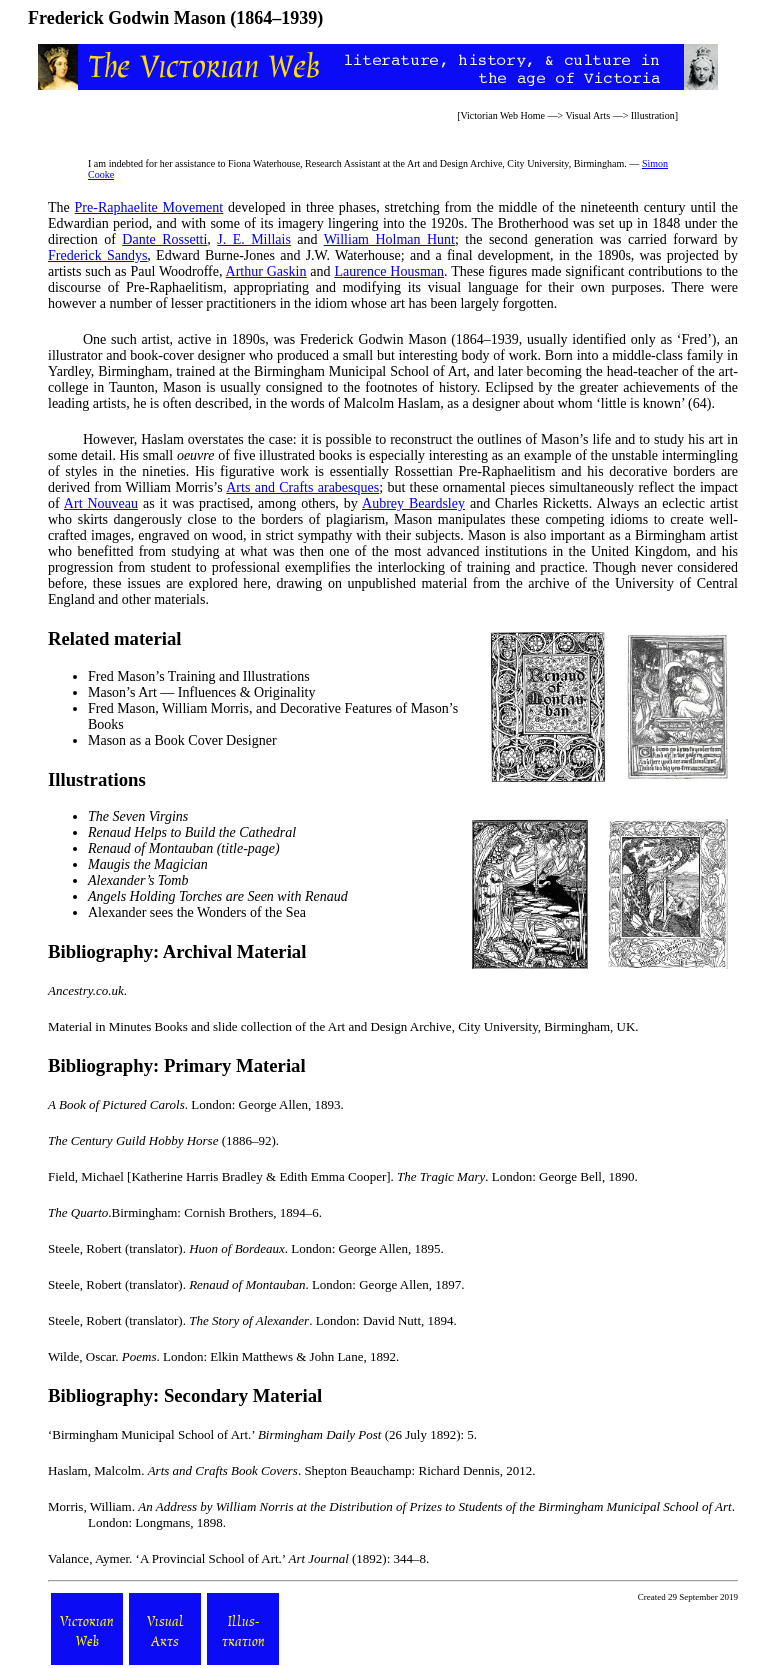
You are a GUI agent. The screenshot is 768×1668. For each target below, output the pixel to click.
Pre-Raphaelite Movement (149, 207)
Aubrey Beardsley (413, 503)
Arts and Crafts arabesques (302, 487)
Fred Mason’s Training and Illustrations (199, 676)
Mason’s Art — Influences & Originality (201, 692)
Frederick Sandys (97, 255)
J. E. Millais (254, 239)
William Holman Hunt (389, 239)
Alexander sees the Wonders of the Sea (197, 912)
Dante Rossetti (164, 239)
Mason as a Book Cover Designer (182, 740)
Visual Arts (587, 115)
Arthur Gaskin (266, 271)
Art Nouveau (101, 503)
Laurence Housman (389, 271)
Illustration (653, 115)
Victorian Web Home (502, 115)
